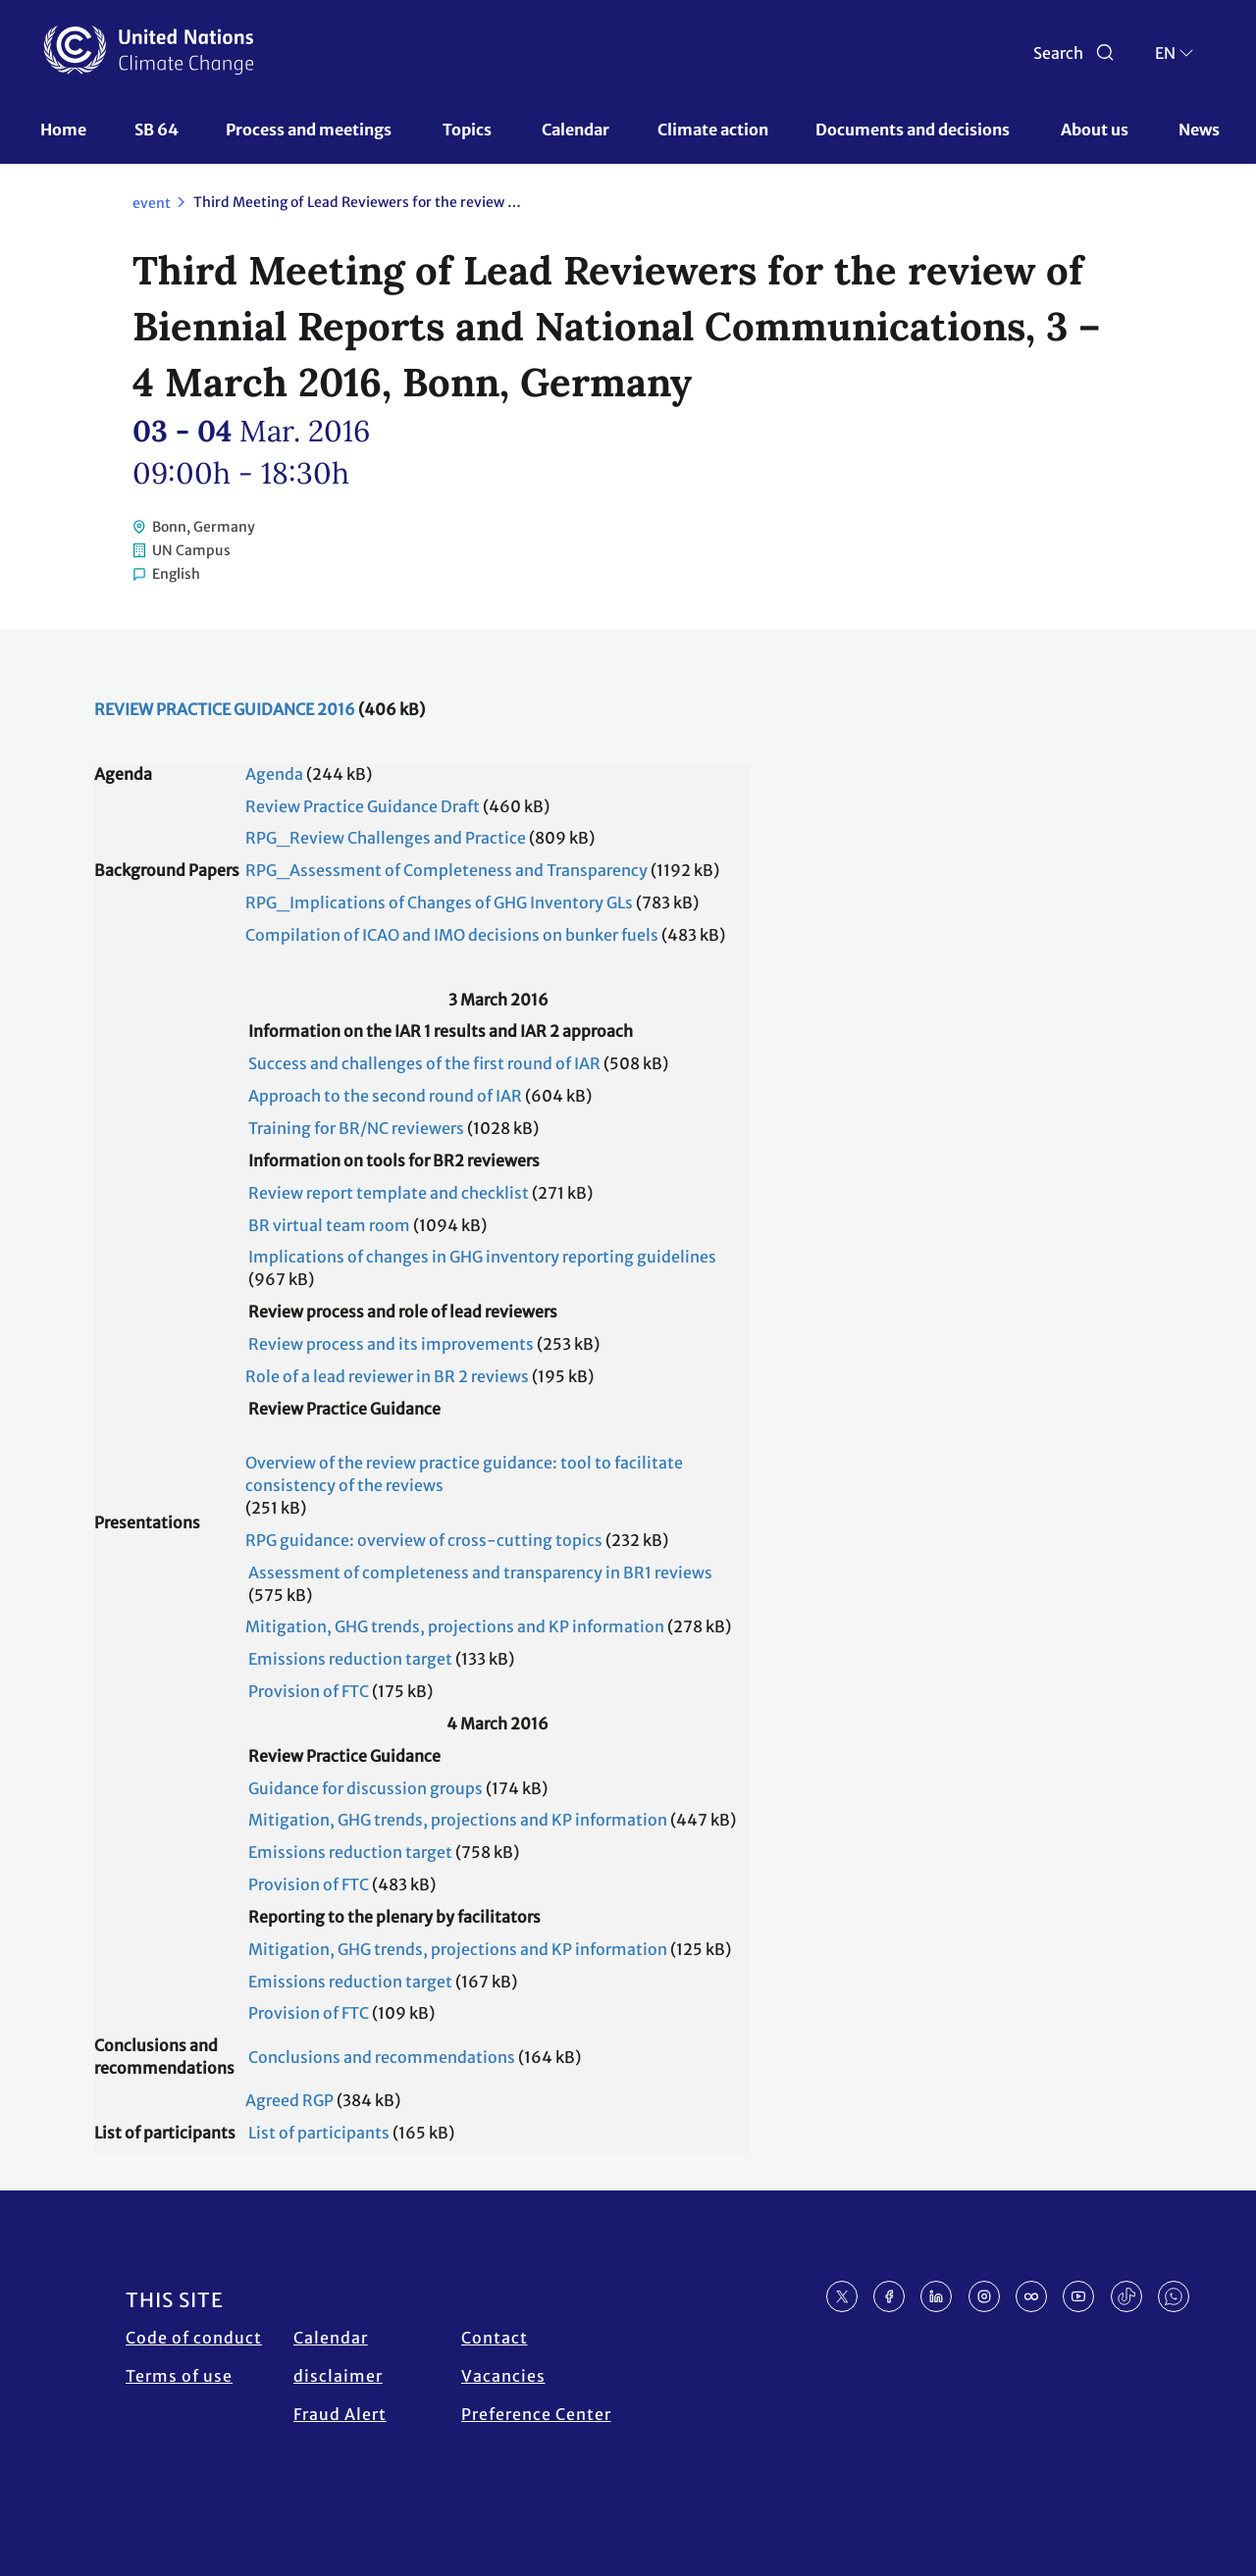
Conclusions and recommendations (381, 2057)
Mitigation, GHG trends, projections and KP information (454, 1626)
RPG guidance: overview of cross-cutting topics (423, 1540)
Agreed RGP (289, 2100)
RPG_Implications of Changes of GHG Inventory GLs (439, 902)
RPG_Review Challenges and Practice (385, 838)
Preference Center (536, 2414)
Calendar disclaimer (338, 2357)
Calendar (575, 129)
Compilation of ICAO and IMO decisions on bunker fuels (451, 935)
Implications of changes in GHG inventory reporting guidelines (482, 1256)
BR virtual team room (329, 1225)
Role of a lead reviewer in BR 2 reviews (387, 1376)
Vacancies (503, 2376)
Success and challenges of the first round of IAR (424, 1063)
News (1199, 129)
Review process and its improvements (391, 1344)
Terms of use (179, 2376)
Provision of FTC (308, 1691)
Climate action (712, 129)
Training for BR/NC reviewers (356, 1128)
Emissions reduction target (350, 1659)
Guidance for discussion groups (365, 1788)
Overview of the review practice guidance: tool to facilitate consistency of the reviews (464, 1474)
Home (63, 129)
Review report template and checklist (388, 1193)
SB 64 (156, 129)
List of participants (319, 2132)
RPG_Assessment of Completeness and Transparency (446, 870)
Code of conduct (194, 2337)
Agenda (274, 774)
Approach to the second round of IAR (385, 1096)
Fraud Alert (340, 2414)
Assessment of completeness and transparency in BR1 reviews (480, 1572)
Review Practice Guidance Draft (362, 806)
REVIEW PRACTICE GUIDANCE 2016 (224, 709)
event (151, 203)
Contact (494, 2337)
